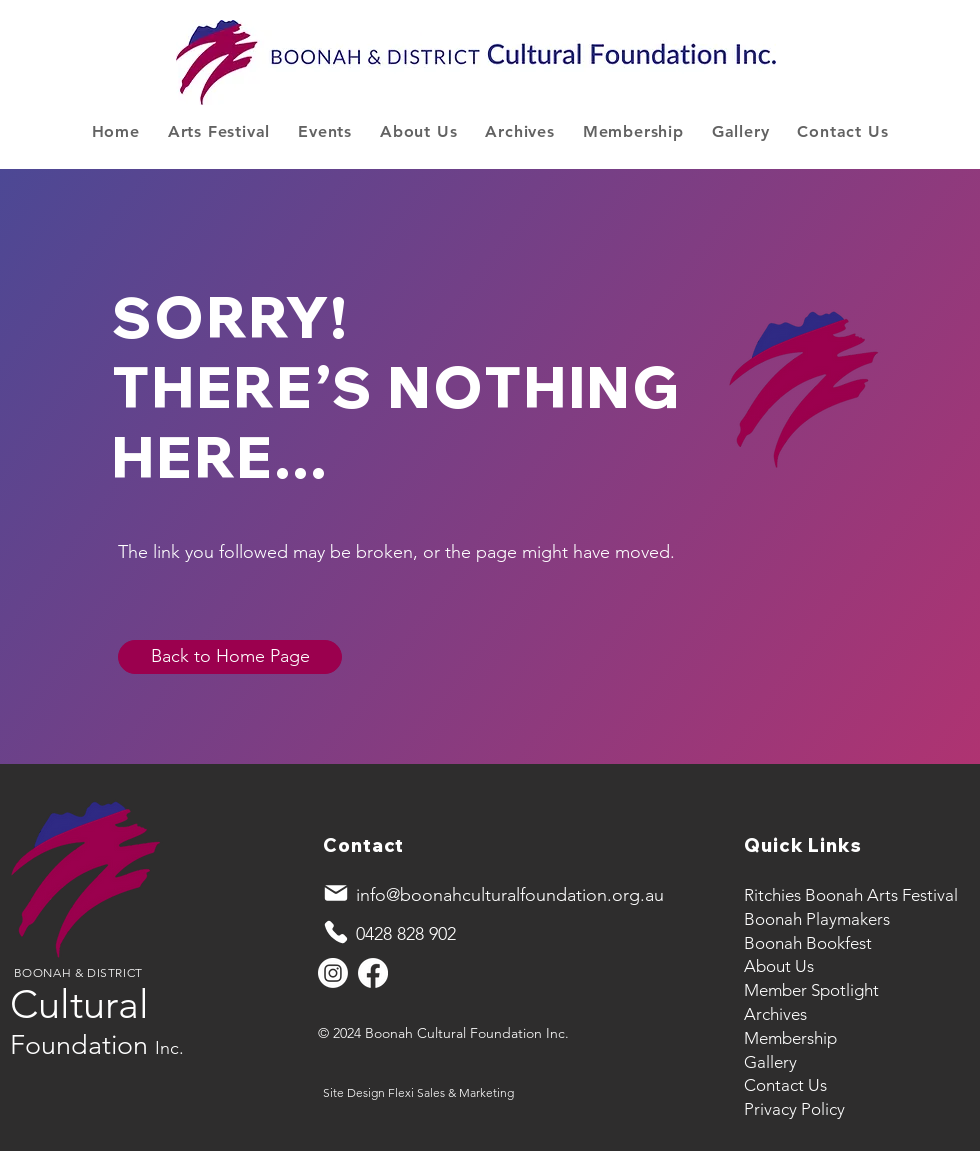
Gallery (770, 1062)
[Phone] (336, 932)
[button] (219, 131)
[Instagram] (333, 973)
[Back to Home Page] (230, 657)
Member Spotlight (811, 990)
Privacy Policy (794, 1109)
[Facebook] (373, 973)
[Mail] (336, 893)
